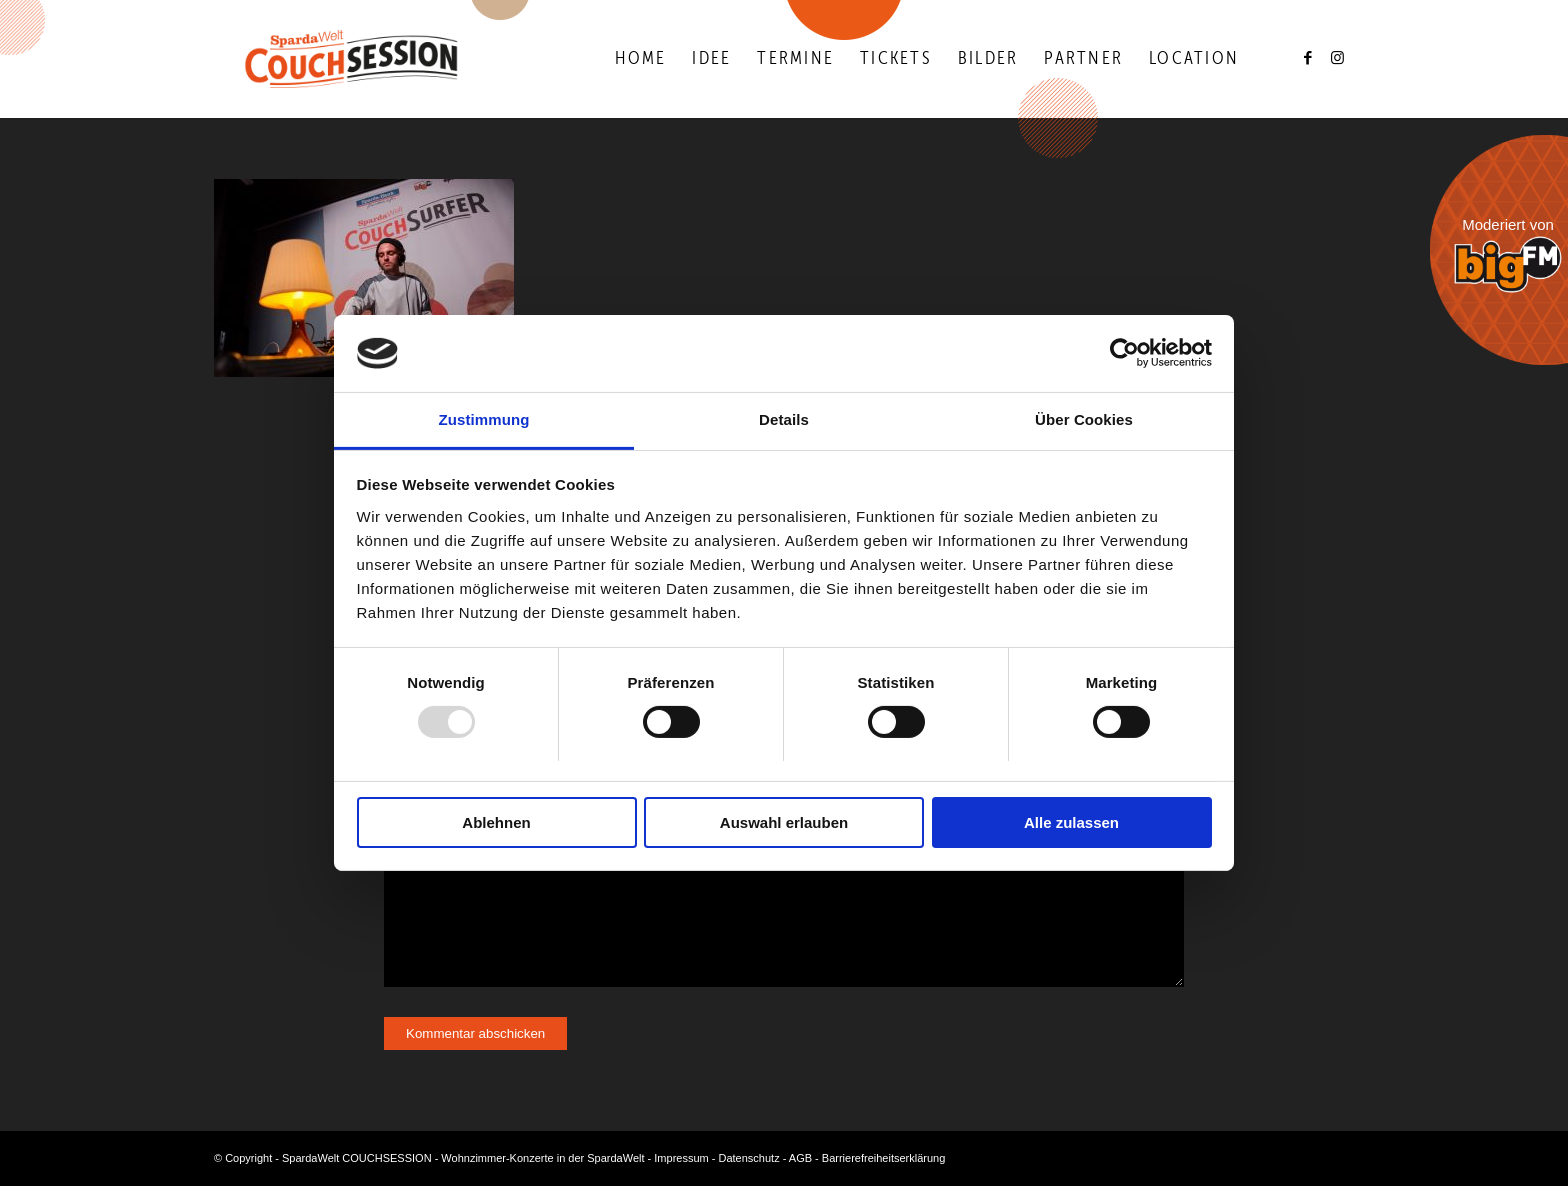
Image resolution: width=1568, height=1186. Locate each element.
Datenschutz (749, 1158)
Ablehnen (496, 822)
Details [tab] (784, 419)
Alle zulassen (1071, 822)
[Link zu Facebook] (1309, 58)
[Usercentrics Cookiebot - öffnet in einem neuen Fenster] (1124, 353)
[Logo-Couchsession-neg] (351, 59)
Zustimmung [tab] (484, 419)
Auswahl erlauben (784, 822)
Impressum (681, 1158)
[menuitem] (640, 59)
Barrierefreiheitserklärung (884, 1158)
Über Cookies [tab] (1084, 419)
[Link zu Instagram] (1339, 58)
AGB (800, 1158)
